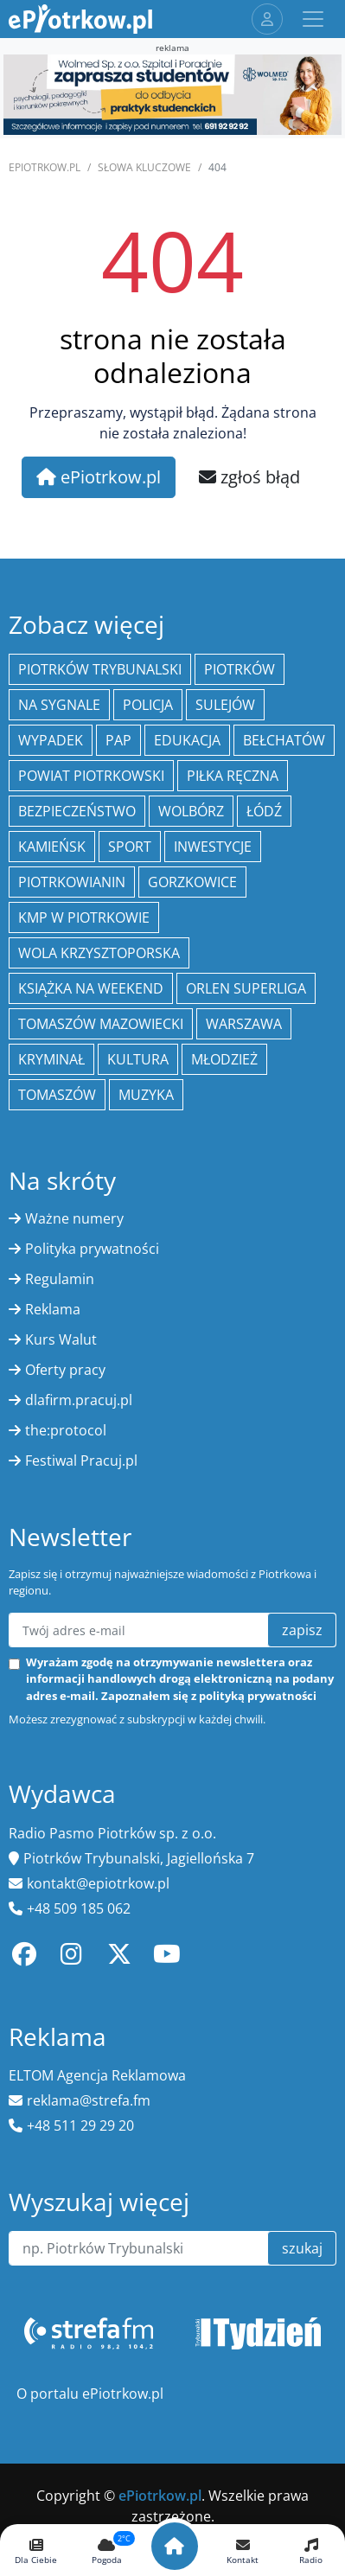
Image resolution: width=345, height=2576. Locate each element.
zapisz (302, 1630)
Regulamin (59, 1278)
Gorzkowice (192, 882)
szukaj (302, 2248)
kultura (138, 1059)
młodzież (224, 1059)
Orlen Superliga (246, 988)
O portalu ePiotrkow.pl (89, 2393)
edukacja (187, 740)
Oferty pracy (65, 1369)
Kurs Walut (61, 1339)
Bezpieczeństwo (77, 811)
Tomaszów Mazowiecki (100, 1023)
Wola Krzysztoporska (99, 952)
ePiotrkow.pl (44, 167)
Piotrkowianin (71, 882)
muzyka (146, 1094)
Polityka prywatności (92, 1248)
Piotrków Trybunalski (100, 669)
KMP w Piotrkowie (84, 917)
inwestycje (213, 846)
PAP (118, 740)
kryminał (51, 1059)
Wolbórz (191, 811)
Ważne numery (74, 1218)
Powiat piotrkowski (91, 775)
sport (129, 846)
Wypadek (50, 740)
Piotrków (239, 669)
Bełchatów (284, 740)
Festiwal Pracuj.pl (81, 1460)
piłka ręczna (232, 775)
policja (148, 704)
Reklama (52, 1309)
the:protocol (65, 1430)
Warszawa (244, 1023)
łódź (264, 811)
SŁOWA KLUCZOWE (144, 167)
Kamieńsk (52, 846)
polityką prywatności (257, 1695)
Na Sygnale (59, 704)
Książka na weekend (90, 988)
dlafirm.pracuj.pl (78, 1399)
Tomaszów (57, 1094)
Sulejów (225, 704)
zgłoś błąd (249, 477)
